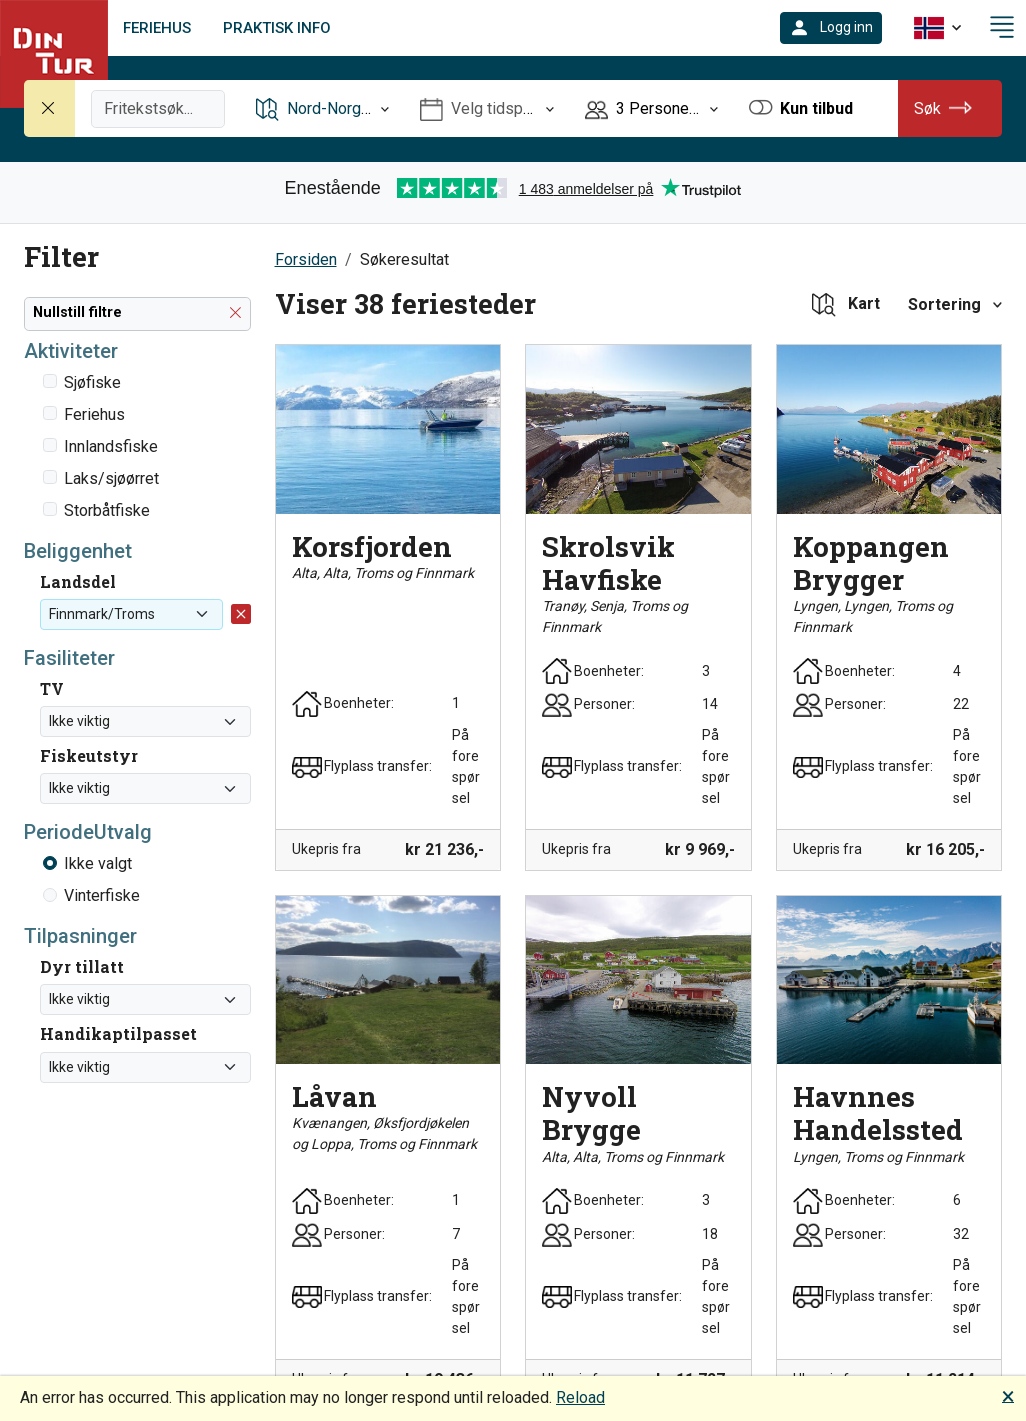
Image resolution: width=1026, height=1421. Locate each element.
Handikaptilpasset (118, 1033)
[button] (831, 28)
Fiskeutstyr (89, 755)
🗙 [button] (1008, 1395)
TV (52, 688)
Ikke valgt (98, 863)
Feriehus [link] (157, 28)
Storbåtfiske (107, 510)
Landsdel (78, 581)
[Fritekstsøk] (158, 109)
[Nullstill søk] (50, 108)
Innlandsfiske (111, 446)
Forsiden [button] (306, 259)
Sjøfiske (92, 382)
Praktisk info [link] (277, 28)
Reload (580, 1397)
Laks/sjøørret (111, 478)
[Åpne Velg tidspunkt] (487, 108)
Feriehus (94, 414)
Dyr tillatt (82, 966)
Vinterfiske (102, 895)
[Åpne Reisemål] (323, 108)
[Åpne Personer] (652, 108)
